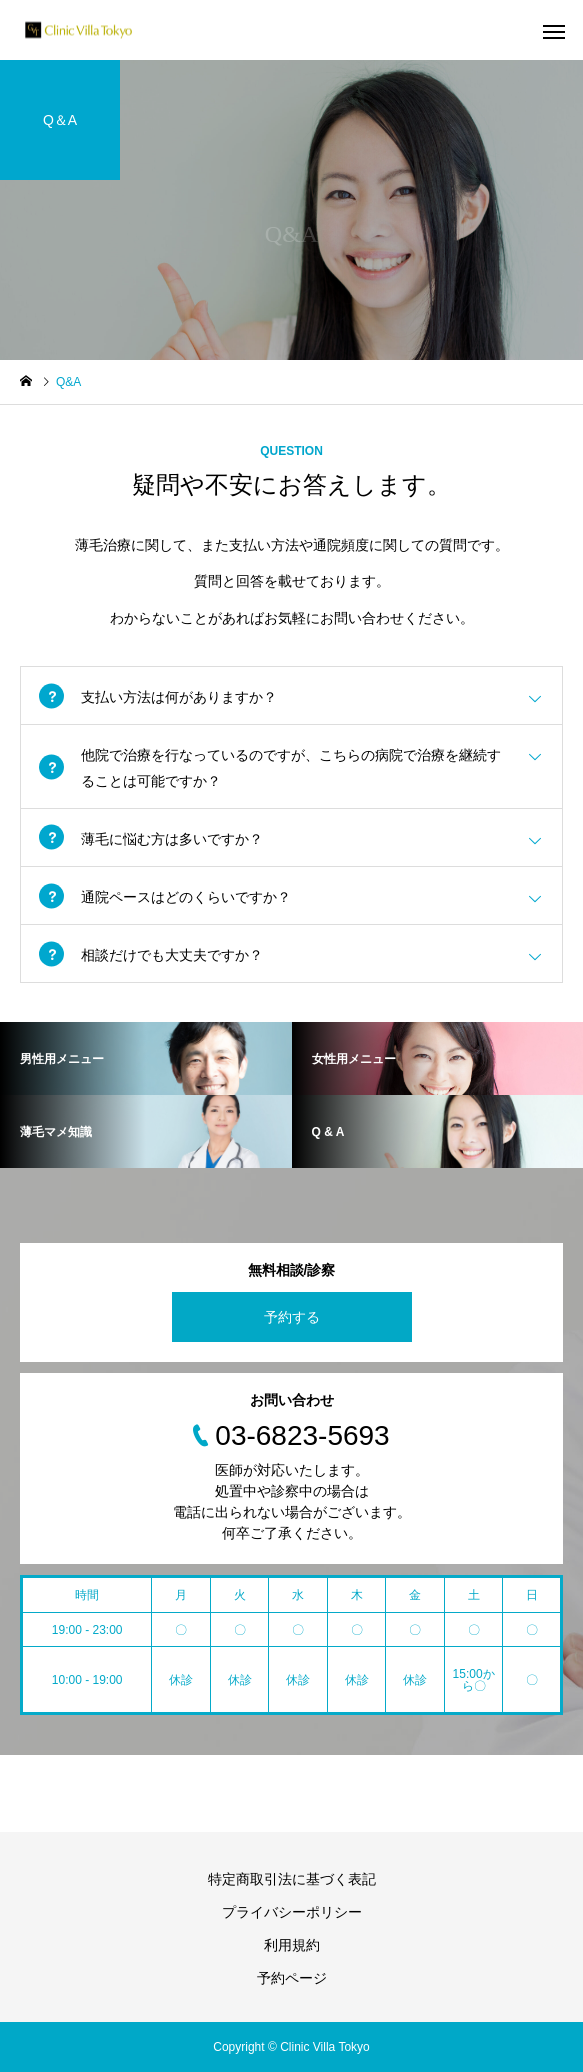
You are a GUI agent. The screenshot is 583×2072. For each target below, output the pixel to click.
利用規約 (292, 1945)
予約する (292, 1317)
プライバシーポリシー (292, 1912)
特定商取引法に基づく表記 (292, 1879)
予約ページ (292, 1978)
